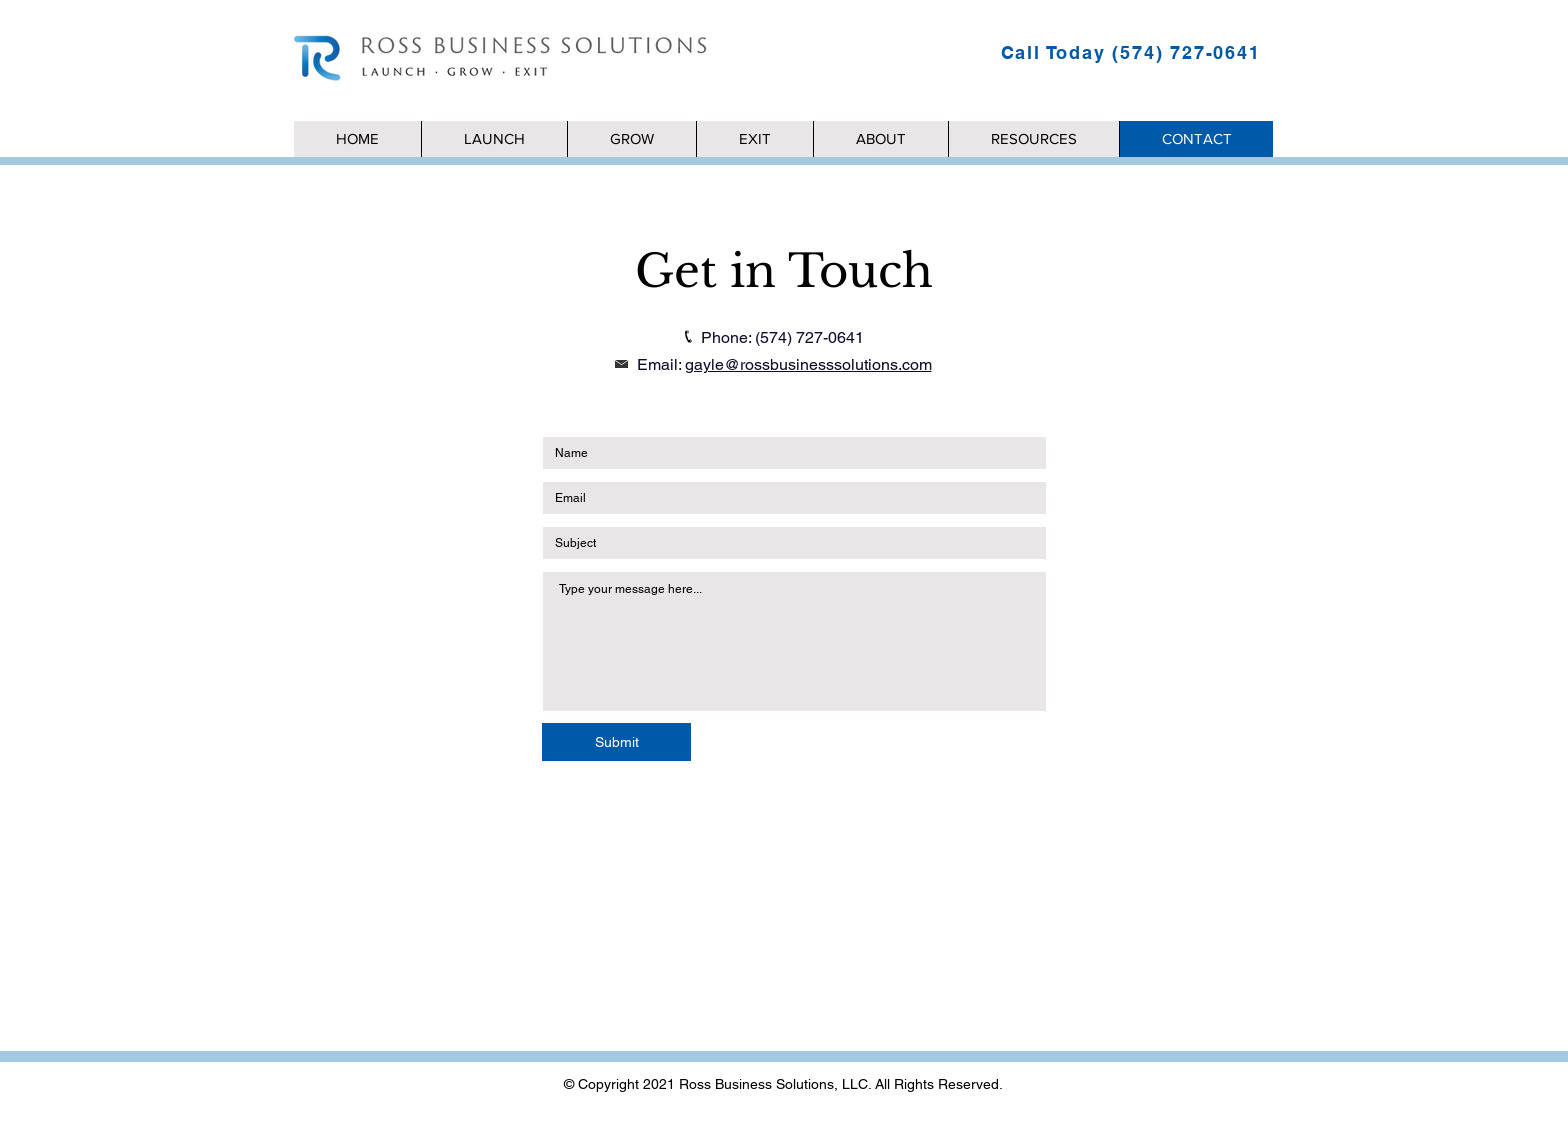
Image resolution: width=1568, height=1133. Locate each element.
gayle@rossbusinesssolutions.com (808, 364)
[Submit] (616, 742)
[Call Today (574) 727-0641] (1132, 52)
